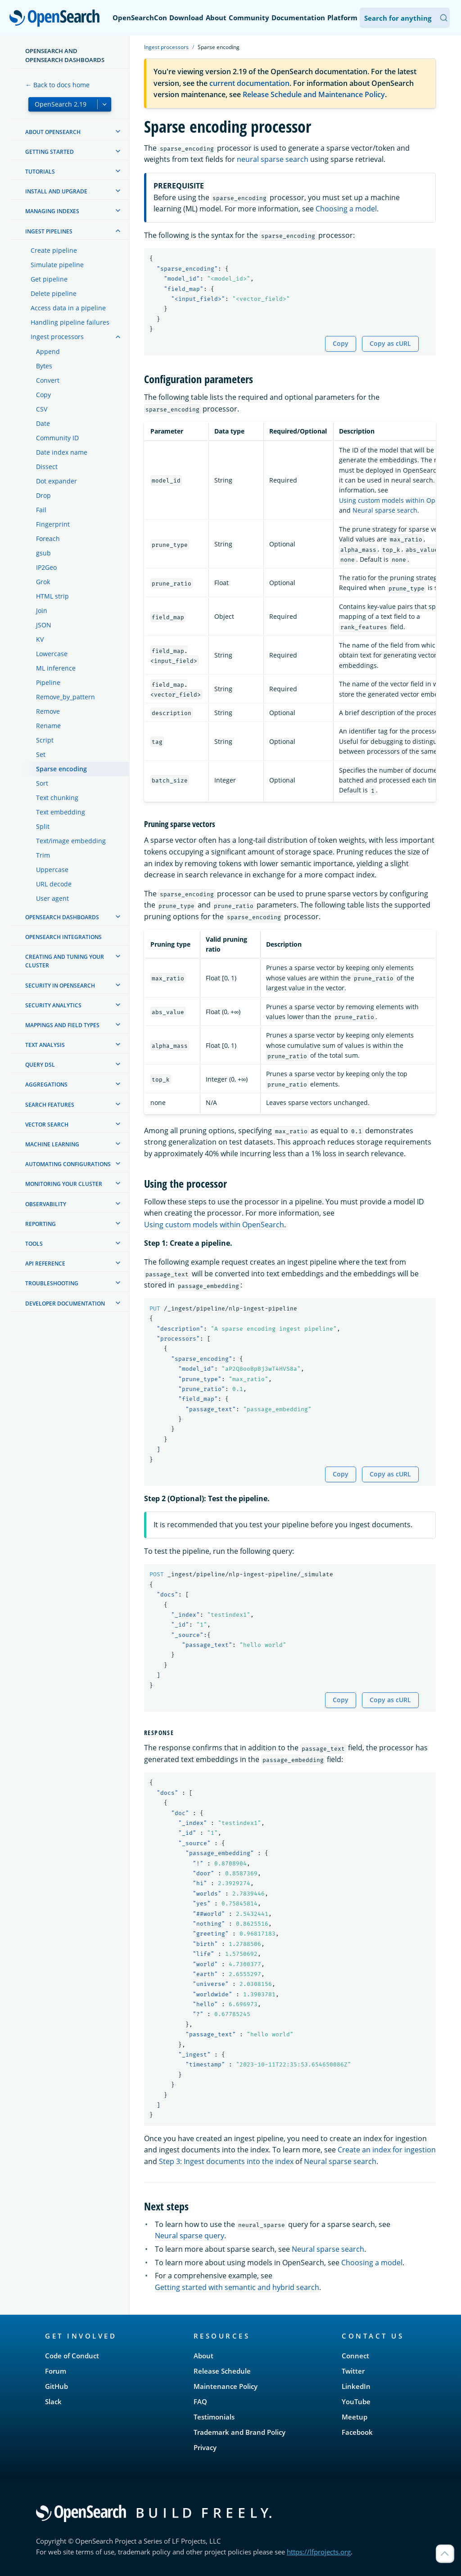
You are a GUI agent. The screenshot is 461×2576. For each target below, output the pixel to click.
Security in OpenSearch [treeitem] (60, 985)
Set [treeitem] (40, 754)
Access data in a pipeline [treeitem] (68, 308)
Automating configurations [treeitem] (68, 1164)
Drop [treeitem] (43, 495)
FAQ (200, 2401)
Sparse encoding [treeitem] (61, 769)
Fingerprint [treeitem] (53, 524)
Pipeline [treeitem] (48, 682)
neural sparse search (272, 159)
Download (186, 17)
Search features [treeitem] (49, 1105)
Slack (53, 2401)
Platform (342, 17)
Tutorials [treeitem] (40, 171)
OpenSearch (56, 18)
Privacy (205, 2447)
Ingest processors (166, 47)
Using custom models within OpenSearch (214, 1225)
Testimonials (214, 2416)
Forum (55, 2370)
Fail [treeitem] (41, 509)
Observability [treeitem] (45, 1204)
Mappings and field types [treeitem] (62, 1025)
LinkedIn (356, 2386)
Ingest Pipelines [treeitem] (48, 231)
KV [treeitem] (40, 639)
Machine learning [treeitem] (52, 1144)
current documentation (249, 83)
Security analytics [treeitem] (53, 1005)
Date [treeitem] (43, 423)
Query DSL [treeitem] (40, 1065)
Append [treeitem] (48, 351)
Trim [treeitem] (43, 855)
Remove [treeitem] (48, 711)
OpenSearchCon (140, 17)
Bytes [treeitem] (44, 366)
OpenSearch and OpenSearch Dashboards (64, 55)
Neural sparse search (385, 510)
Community (249, 17)
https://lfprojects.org (319, 2551)
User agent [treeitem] (52, 898)
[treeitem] (118, 131)
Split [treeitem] (43, 826)
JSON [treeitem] (43, 625)
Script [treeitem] (45, 740)
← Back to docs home (57, 84)
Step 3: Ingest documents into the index (226, 2161)
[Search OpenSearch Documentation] (405, 18)
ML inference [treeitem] (56, 668)
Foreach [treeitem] (48, 538)
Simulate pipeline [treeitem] (57, 264)
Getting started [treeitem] (49, 152)
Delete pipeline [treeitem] (54, 293)
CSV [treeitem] (41, 409)
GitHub (56, 2386)
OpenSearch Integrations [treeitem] (63, 937)
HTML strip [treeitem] (52, 596)
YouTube (356, 2401)
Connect (355, 2355)
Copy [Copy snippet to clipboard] (340, 343)
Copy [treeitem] (43, 394)
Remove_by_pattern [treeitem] (65, 697)
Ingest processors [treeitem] (57, 336)
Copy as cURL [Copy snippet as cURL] (390, 343)
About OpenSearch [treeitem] (53, 132)
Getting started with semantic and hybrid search (237, 2287)
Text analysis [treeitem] (45, 1045)
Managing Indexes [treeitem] (52, 211)
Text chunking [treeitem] (57, 797)
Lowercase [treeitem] (52, 653)
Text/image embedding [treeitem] (71, 840)
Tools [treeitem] (34, 1244)
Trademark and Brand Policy (239, 2432)
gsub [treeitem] (43, 553)
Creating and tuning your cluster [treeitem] (64, 961)
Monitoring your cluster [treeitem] (63, 1184)
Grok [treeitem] (43, 581)
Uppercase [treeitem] (52, 869)
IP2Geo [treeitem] (46, 567)
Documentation (298, 17)
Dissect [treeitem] (47, 466)
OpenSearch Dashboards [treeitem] (62, 917)
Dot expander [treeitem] (56, 481)
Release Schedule (222, 2370)
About (216, 17)
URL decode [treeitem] (54, 884)
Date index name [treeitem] (61, 452)
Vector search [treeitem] (46, 1124)
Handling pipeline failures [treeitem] (70, 322)
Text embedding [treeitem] (60, 812)
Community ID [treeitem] (57, 438)
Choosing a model (346, 209)
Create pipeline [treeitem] (54, 250)
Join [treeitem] (41, 610)
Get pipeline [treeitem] (49, 279)
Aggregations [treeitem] (46, 1084)
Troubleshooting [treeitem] (51, 1283)
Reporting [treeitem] (40, 1224)
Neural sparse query (189, 2236)
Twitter (353, 2370)
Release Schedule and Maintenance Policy (314, 94)
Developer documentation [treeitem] (65, 1303)
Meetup (354, 2416)
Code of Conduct (72, 2355)
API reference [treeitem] (45, 1263)
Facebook (357, 2432)
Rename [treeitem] (48, 725)
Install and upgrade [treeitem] (56, 191)
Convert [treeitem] (47, 380)
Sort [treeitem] (42, 783)
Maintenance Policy (226, 2386)
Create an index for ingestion (387, 2150)
